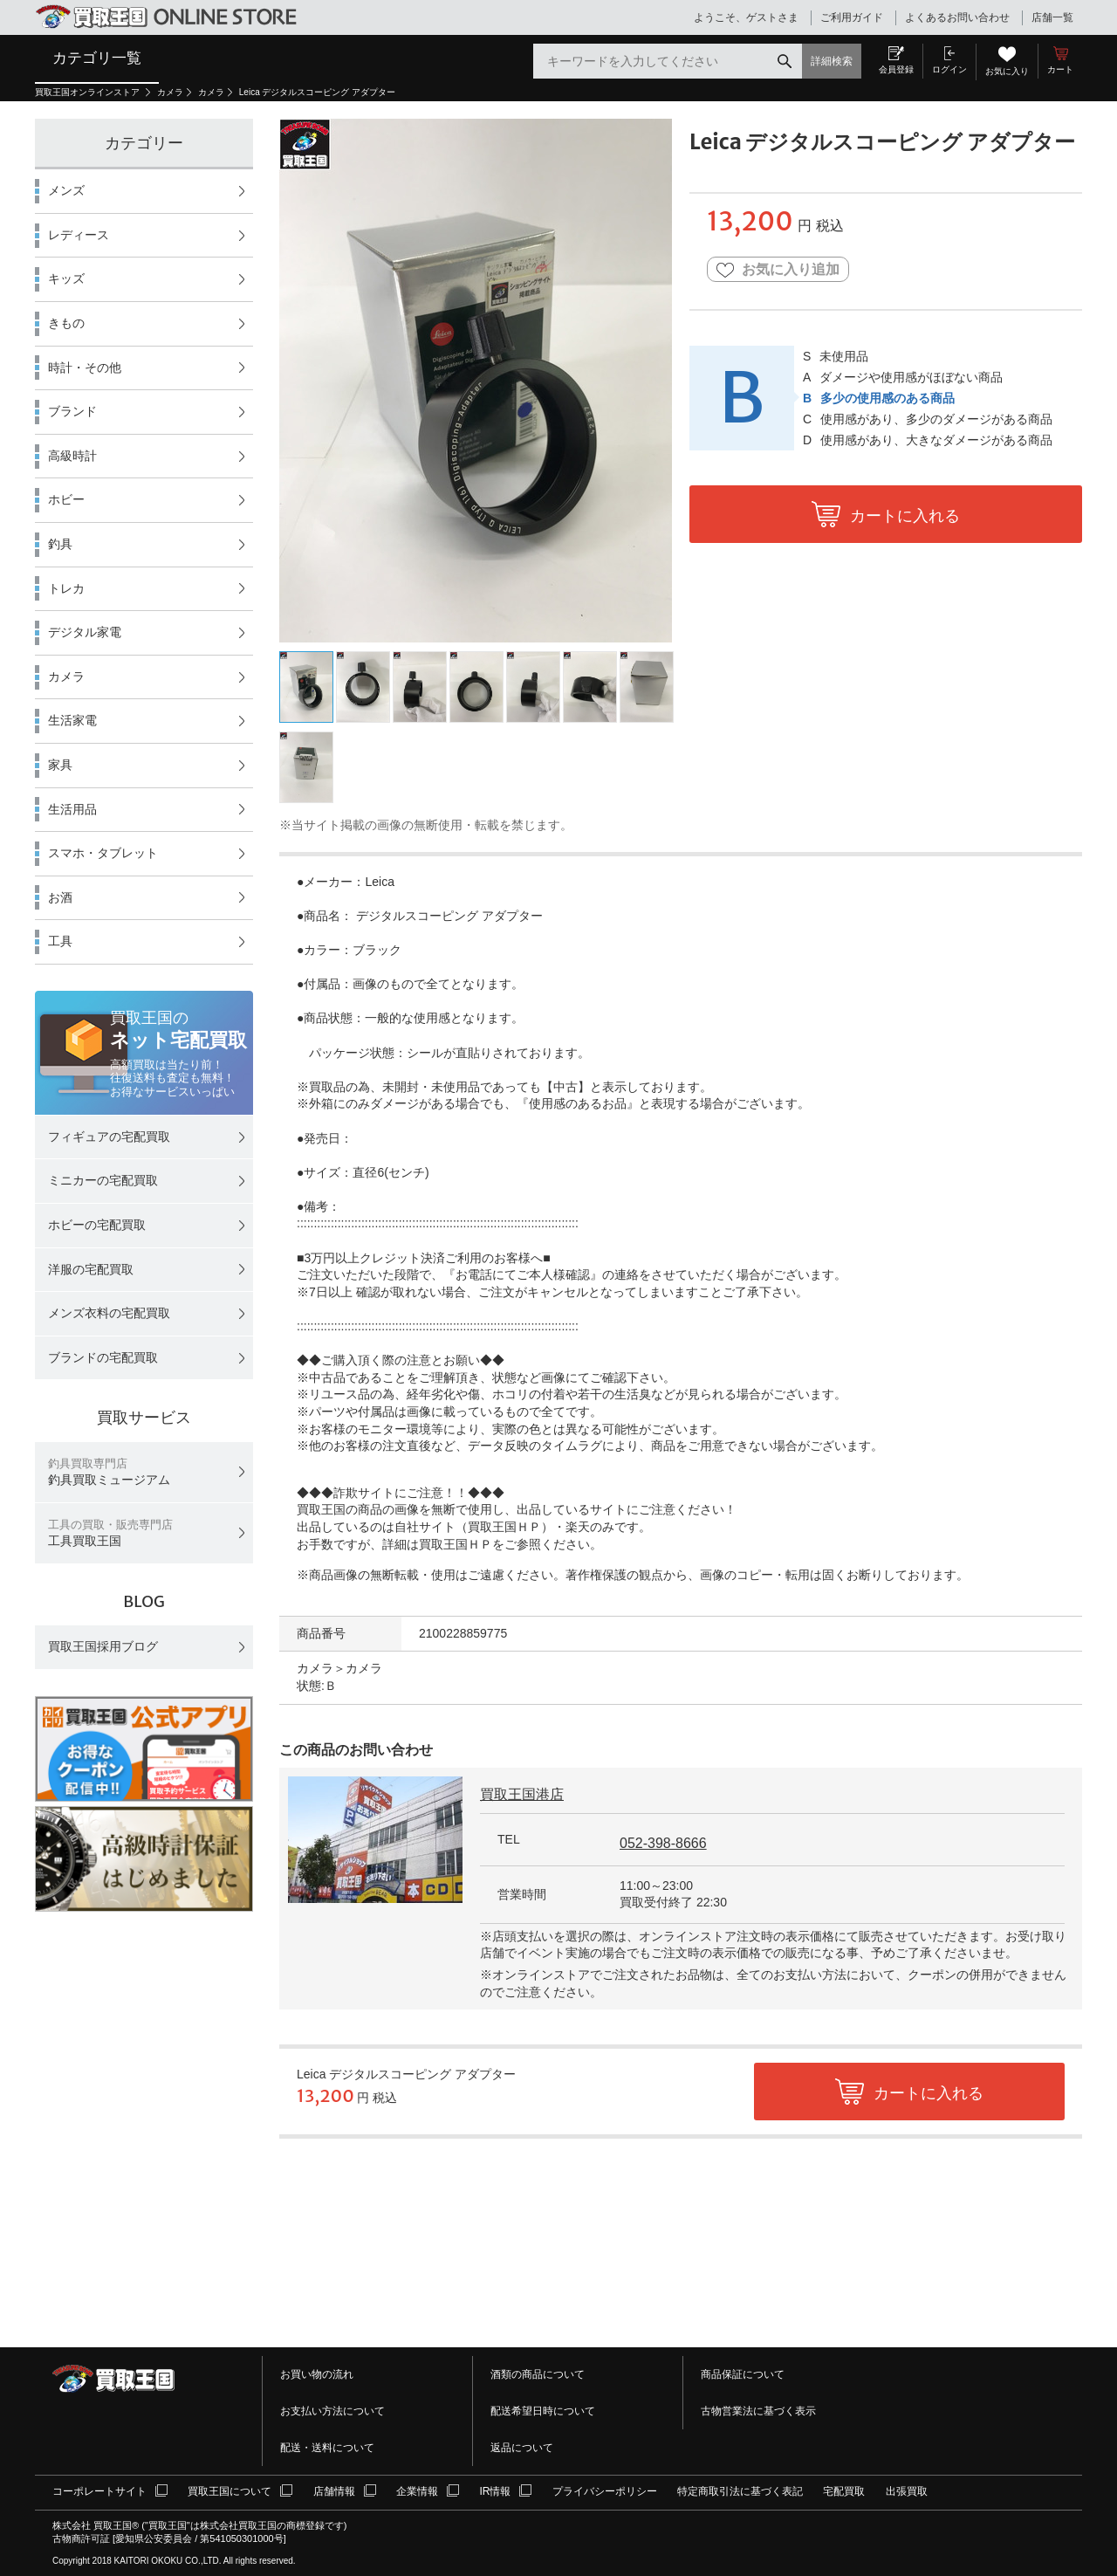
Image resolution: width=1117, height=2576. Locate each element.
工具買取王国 (110, 1533)
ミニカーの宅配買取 (103, 1180)
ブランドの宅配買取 (103, 1357)
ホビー (66, 499)
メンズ (66, 190)
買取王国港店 (522, 1794)
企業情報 (417, 2491)
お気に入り (1007, 71)
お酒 (60, 897)
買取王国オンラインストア (88, 92)
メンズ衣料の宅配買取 (109, 1313)
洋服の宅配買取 (91, 1269)
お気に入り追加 (777, 270)
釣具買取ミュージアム (109, 1472)
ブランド (72, 411)
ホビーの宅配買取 (97, 1225)
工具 (60, 941)
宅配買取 (844, 2491)
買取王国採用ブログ (103, 1646)
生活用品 (72, 809)
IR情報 (495, 2491)
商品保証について (743, 2374)
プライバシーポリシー (604, 2491)
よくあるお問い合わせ (957, 17)
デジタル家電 (84, 632)
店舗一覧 (1052, 17)
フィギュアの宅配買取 (109, 1137)
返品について (521, 2448)
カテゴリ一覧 (96, 57)
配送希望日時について (542, 2411)
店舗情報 (334, 2491)
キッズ (66, 278)
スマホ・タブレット (103, 853)
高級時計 (72, 456)
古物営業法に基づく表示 (758, 2411)
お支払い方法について (332, 2411)
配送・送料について (327, 2448)
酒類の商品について (537, 2374)
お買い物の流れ (316, 2374)
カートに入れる (905, 515)
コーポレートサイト (99, 2491)
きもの (66, 323)
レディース (78, 235)
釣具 (60, 544)
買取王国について (229, 2491)
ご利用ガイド (851, 17)
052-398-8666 (663, 1843)
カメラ (170, 92)
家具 (60, 765)
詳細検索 (832, 61)
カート (1060, 69)
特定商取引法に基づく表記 (740, 2491)
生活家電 (72, 720)
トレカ (66, 588)
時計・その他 (84, 367)
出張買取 (907, 2491)
